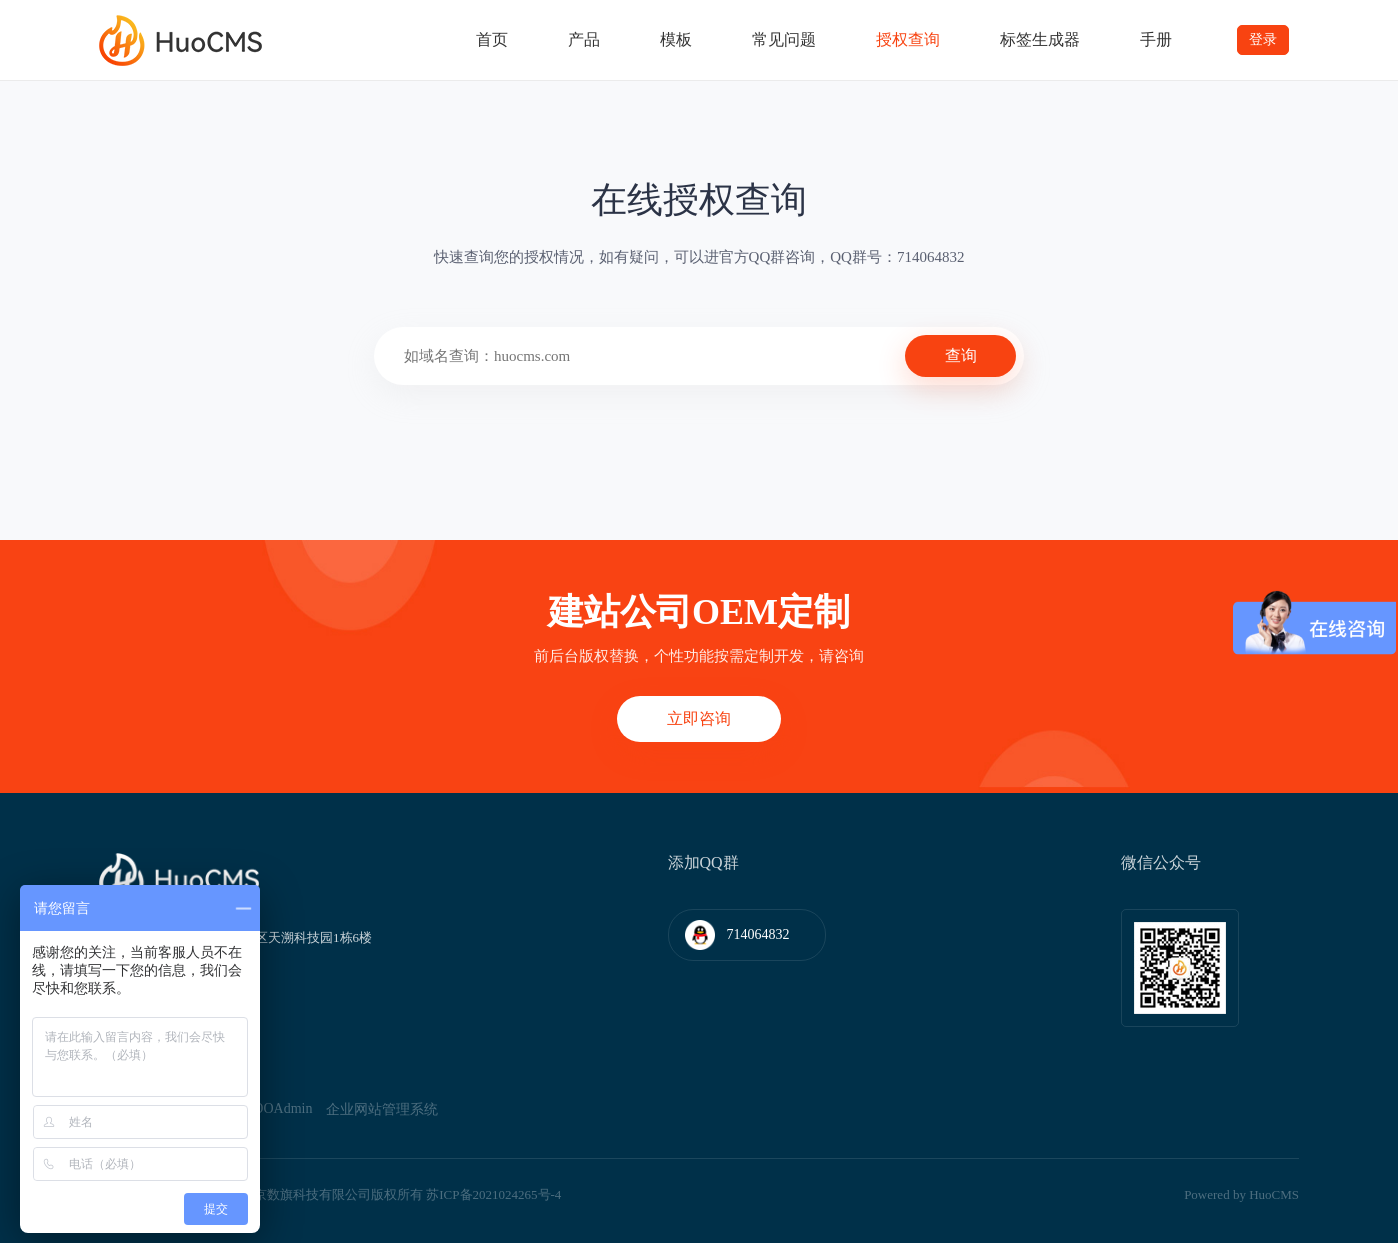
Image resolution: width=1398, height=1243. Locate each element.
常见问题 (784, 39)
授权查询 (908, 39)
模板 (676, 39)
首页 (492, 39)
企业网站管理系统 (382, 1109)
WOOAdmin (276, 1108)
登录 (1263, 39)
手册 (1156, 39)
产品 (584, 39)
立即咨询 (699, 718)
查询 (961, 355)
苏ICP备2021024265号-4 (493, 1194)
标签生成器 (1040, 39)
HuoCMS (1274, 1194)
